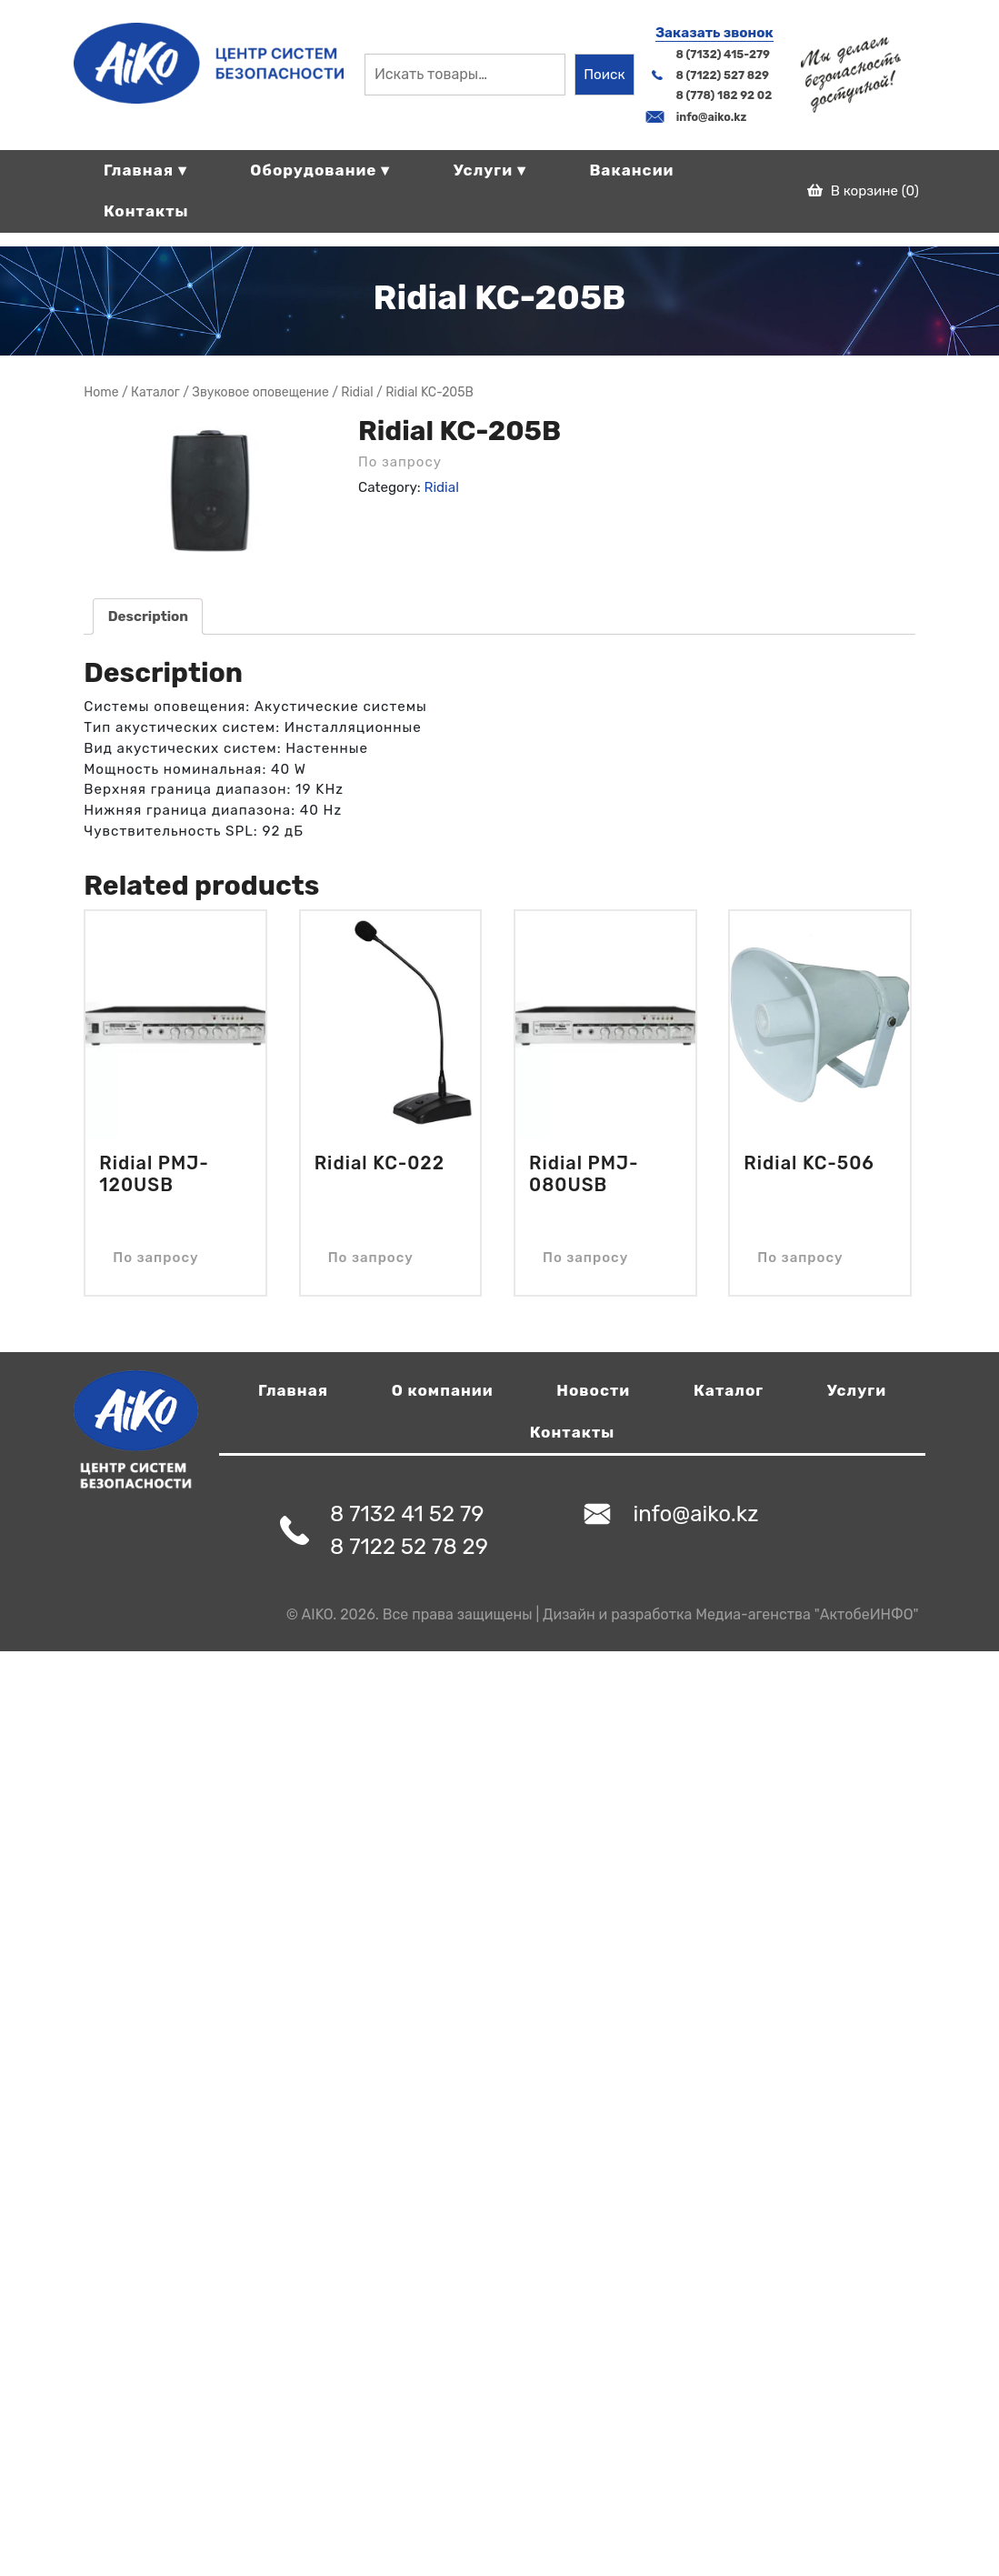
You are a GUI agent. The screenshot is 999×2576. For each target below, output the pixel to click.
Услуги (856, 1390)
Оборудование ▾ (320, 170)
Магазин (155, 392)
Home (101, 392)
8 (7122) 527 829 (723, 75)
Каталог (729, 1390)
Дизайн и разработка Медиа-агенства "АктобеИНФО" (730, 1614)
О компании (443, 1390)
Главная (293, 1390)
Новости (593, 1390)
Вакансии (631, 170)
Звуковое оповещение (260, 392)
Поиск (604, 74)
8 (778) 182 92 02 (724, 95)
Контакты (146, 211)
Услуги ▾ (490, 170)
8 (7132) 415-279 (723, 54)
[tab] (148, 616)
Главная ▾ (145, 170)
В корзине (863, 191)
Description (148, 616)
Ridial (357, 392)
